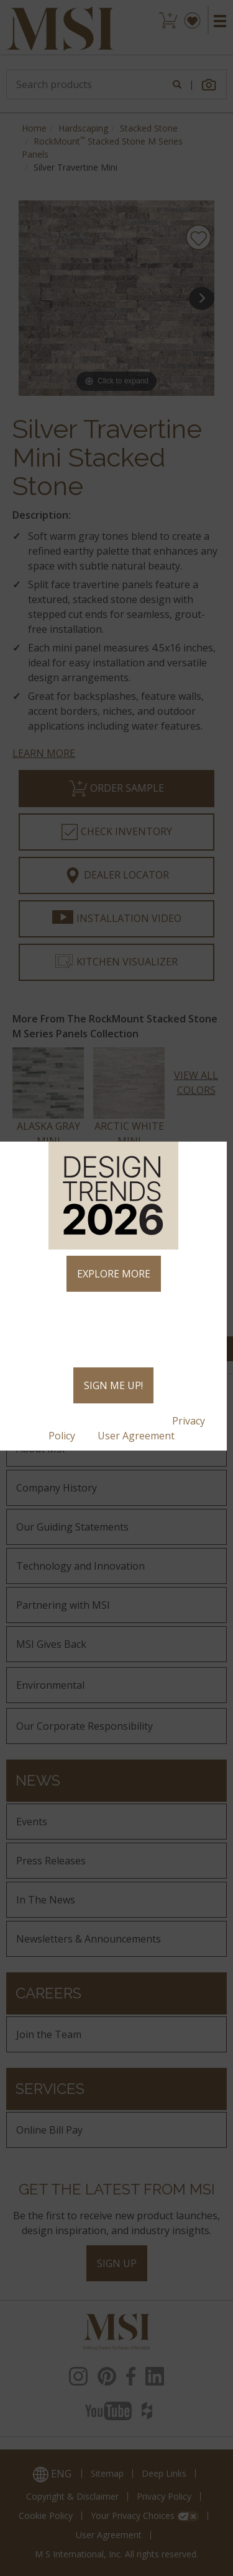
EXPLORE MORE (113, 1274)
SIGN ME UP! (113, 1385)
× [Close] (212, 1156)
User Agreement (137, 1435)
